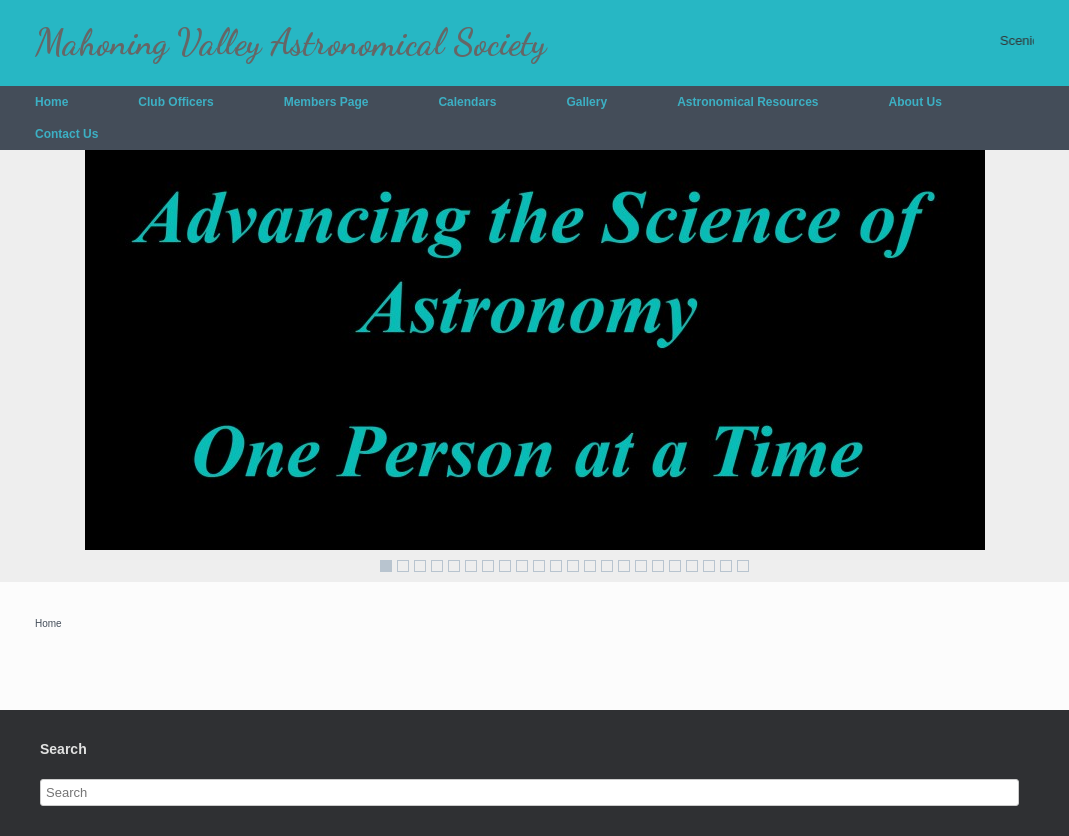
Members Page (326, 102)
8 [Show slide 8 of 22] (505, 566)
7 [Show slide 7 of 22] (488, 566)
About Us (915, 102)
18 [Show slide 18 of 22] (675, 566)
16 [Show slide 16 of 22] (641, 566)
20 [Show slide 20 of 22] (709, 566)
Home (51, 102)
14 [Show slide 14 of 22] (607, 566)
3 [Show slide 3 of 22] (420, 566)
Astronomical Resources (747, 102)
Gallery (586, 102)
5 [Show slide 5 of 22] (454, 566)
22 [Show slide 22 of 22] (743, 566)
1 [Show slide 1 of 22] (386, 566)
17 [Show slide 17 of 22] (658, 566)
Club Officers (175, 102)
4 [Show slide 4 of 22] (437, 566)
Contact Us (66, 134)
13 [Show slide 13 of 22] (590, 566)
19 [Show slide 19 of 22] (692, 566)
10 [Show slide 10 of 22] (539, 566)
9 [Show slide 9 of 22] (522, 566)
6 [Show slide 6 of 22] (471, 566)
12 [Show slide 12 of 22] (573, 566)
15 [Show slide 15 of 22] (624, 566)
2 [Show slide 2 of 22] (403, 566)
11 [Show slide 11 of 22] (556, 566)
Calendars (467, 102)
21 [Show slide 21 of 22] (726, 566)
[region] (535, 366)
